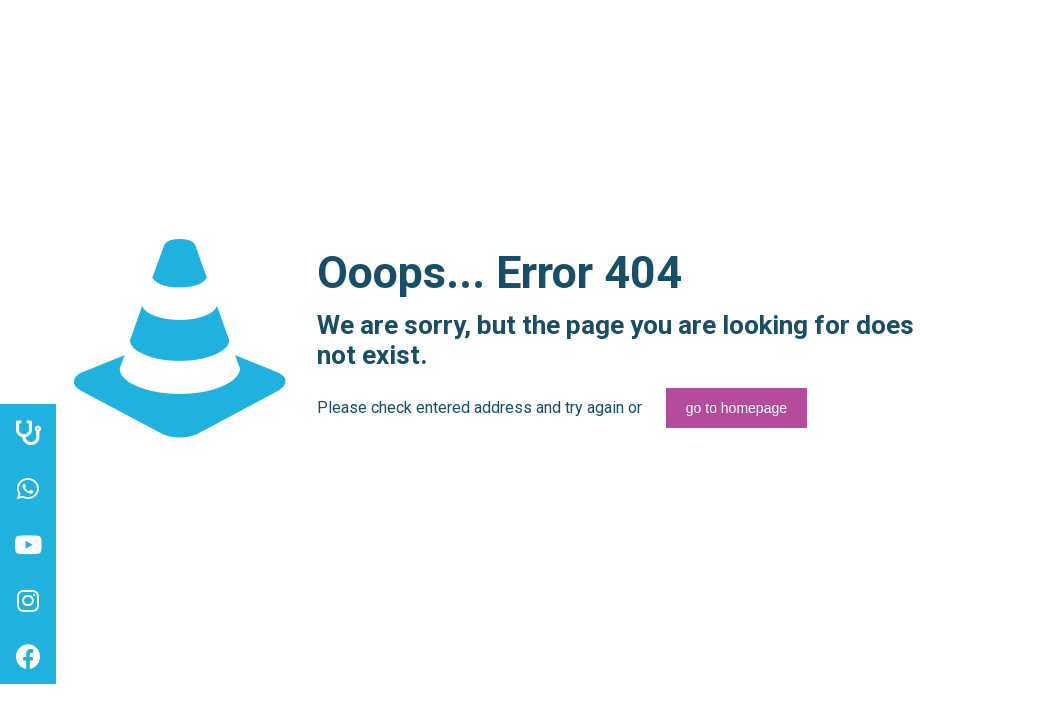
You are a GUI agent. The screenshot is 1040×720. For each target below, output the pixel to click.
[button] (28, 656)
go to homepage (736, 408)
